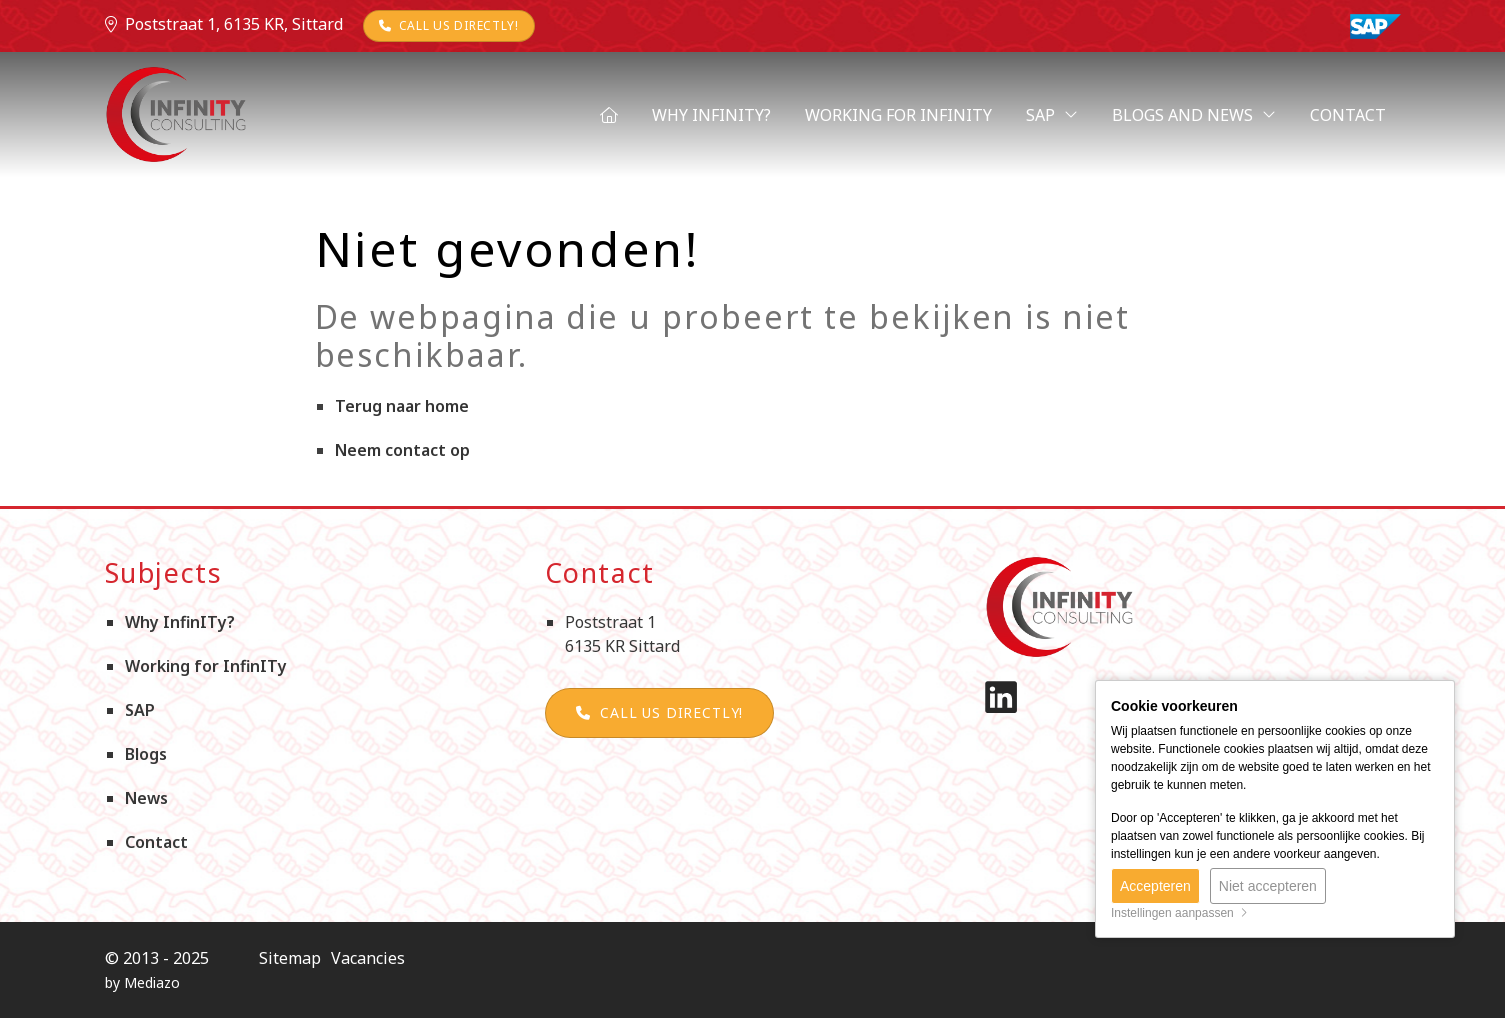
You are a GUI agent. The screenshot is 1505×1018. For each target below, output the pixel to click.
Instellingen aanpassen (1179, 913)
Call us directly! (449, 25)
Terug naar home (402, 406)
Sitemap (290, 958)
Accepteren (1155, 886)
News (146, 798)
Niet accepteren (1268, 886)
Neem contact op (402, 450)
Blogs (146, 754)
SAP (1052, 115)
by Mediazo (142, 982)
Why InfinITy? (711, 115)
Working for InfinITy (898, 115)
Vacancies (368, 958)
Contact (1348, 115)
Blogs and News (1194, 115)
